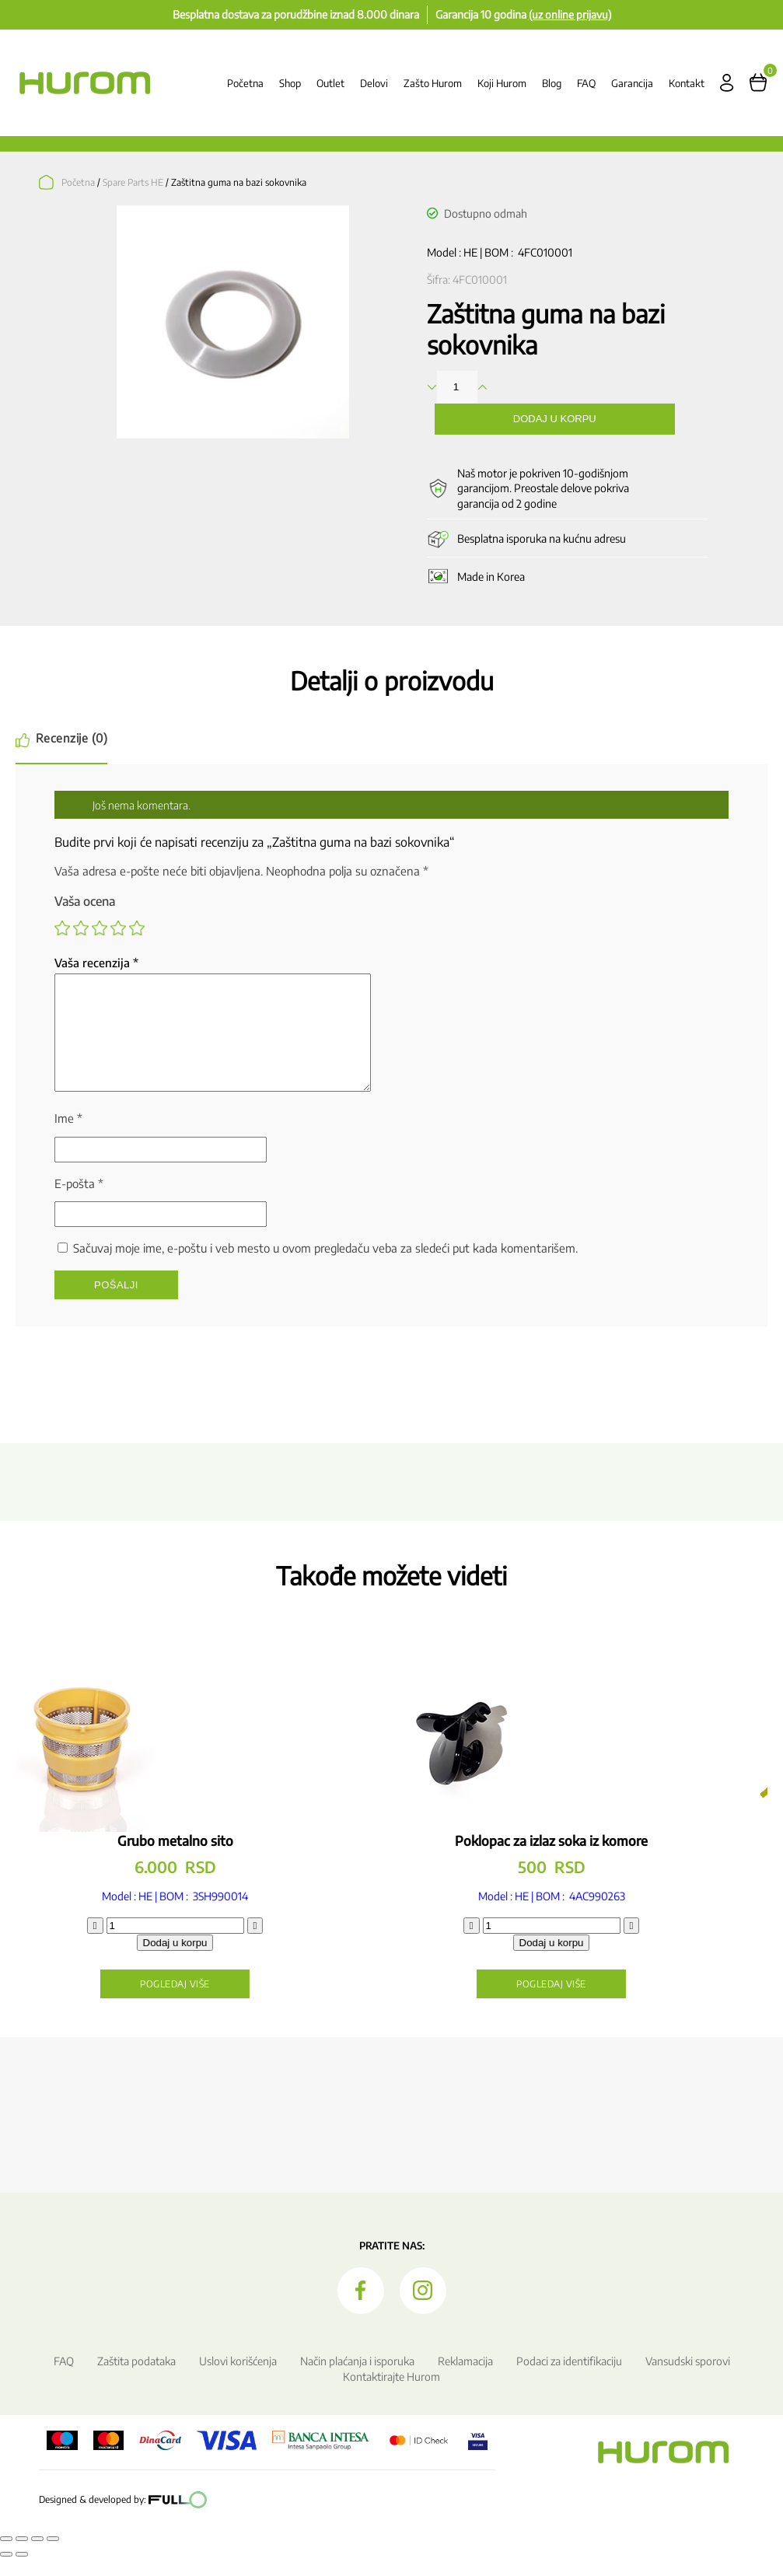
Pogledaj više (204, 2002)
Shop (290, 83)
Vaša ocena (84, 901)
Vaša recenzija (96, 963)
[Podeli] (37, 2557)
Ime (68, 1137)
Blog (551, 83)
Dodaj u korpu (554, 419)
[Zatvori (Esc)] (53, 2557)
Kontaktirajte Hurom (391, 2395)
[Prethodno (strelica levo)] (6, 2573)
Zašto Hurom (433, 83)
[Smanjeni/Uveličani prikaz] (6, 2557)
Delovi (374, 83)
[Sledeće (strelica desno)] (22, 2573)
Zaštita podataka (136, 2379)
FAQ (586, 83)
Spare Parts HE (133, 182)
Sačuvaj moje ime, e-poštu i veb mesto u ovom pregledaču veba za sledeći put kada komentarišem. (325, 1267)
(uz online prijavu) (570, 14)
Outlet (330, 83)
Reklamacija (465, 2379)
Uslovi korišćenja (238, 2379)
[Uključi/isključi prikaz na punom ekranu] (22, 2557)
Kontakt (686, 83)
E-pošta (78, 1202)
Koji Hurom (501, 83)
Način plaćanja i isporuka (357, 2379)
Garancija (632, 83)
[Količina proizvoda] (204, 1944)
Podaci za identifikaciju (569, 2379)
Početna (245, 83)
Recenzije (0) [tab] (73, 738)
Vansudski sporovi (687, 2379)
